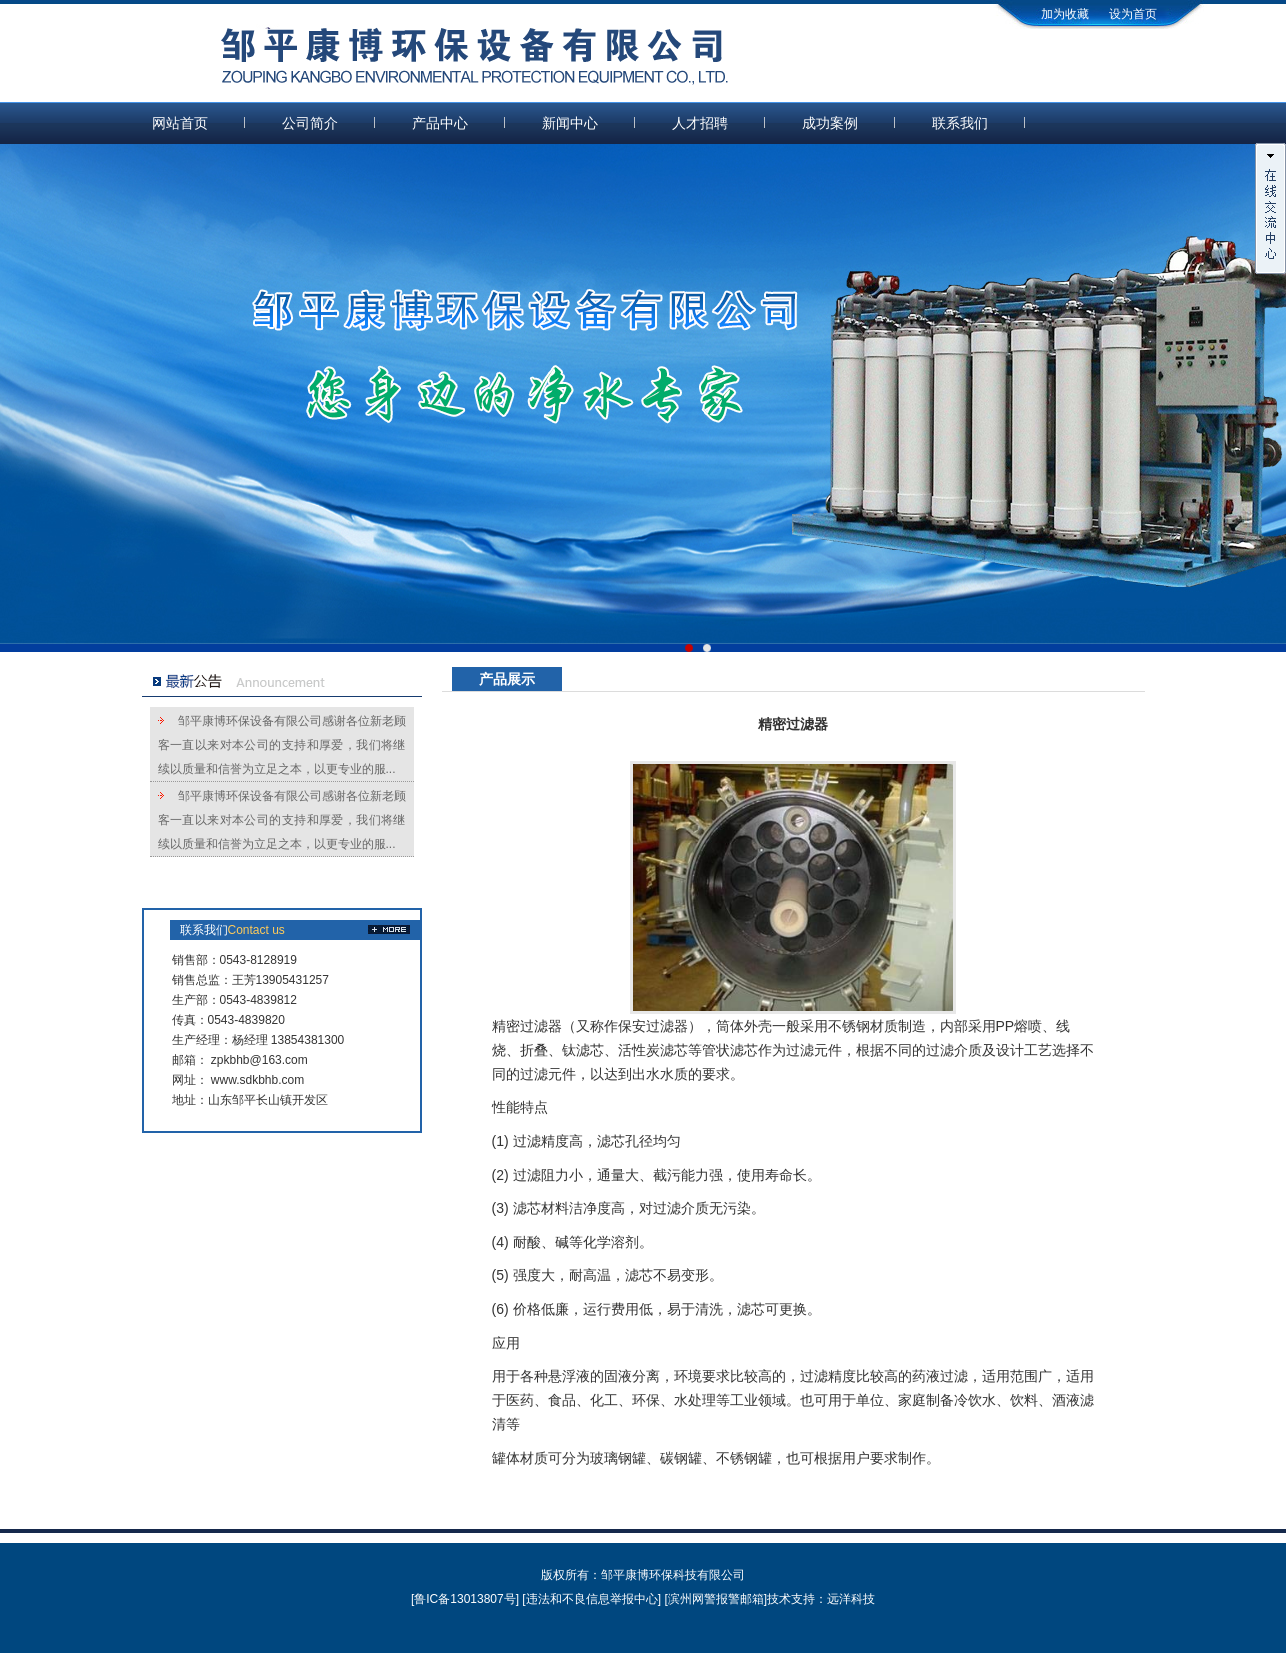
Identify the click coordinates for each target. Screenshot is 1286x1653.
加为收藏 (1065, 14)
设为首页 (1133, 14)
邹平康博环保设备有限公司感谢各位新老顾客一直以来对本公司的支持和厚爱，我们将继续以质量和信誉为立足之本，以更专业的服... (282, 745)
